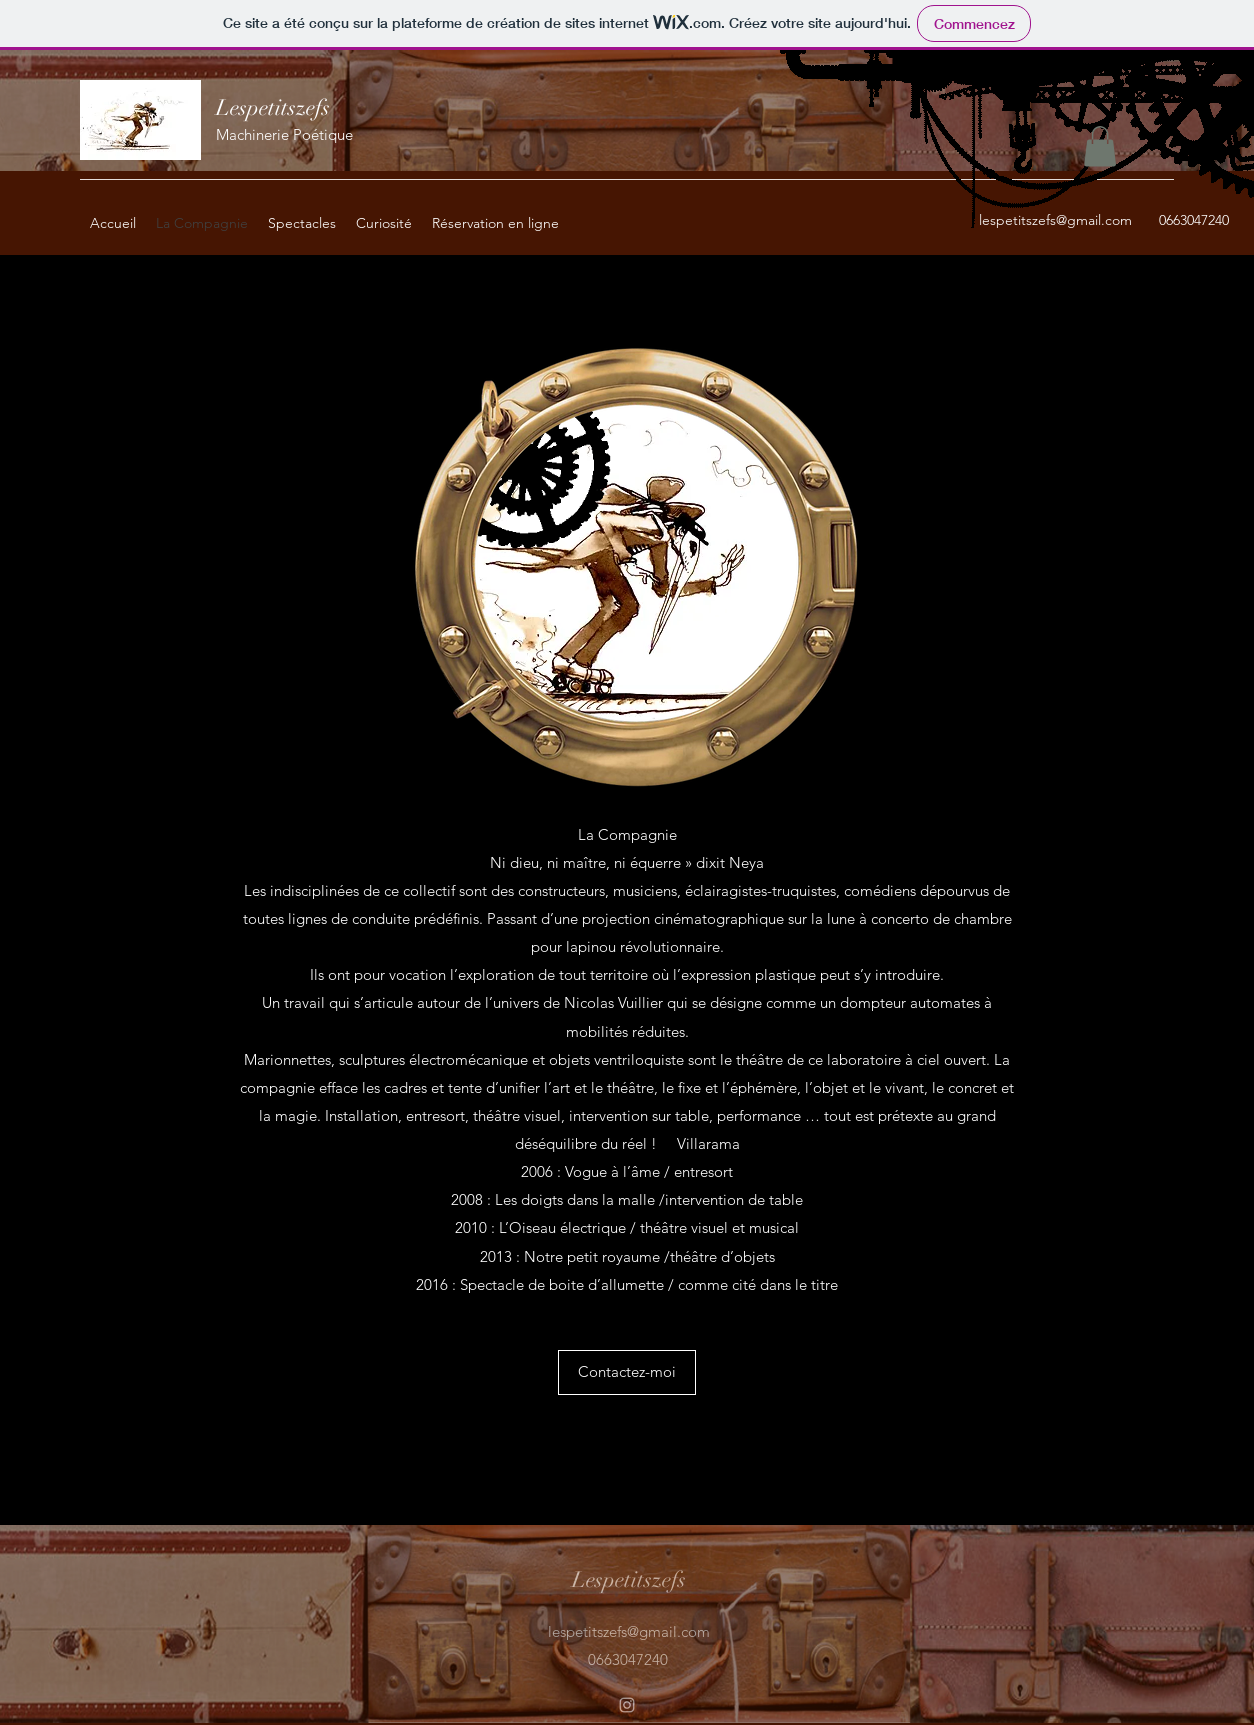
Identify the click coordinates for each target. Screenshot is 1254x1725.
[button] (1100, 146)
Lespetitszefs (273, 107)
